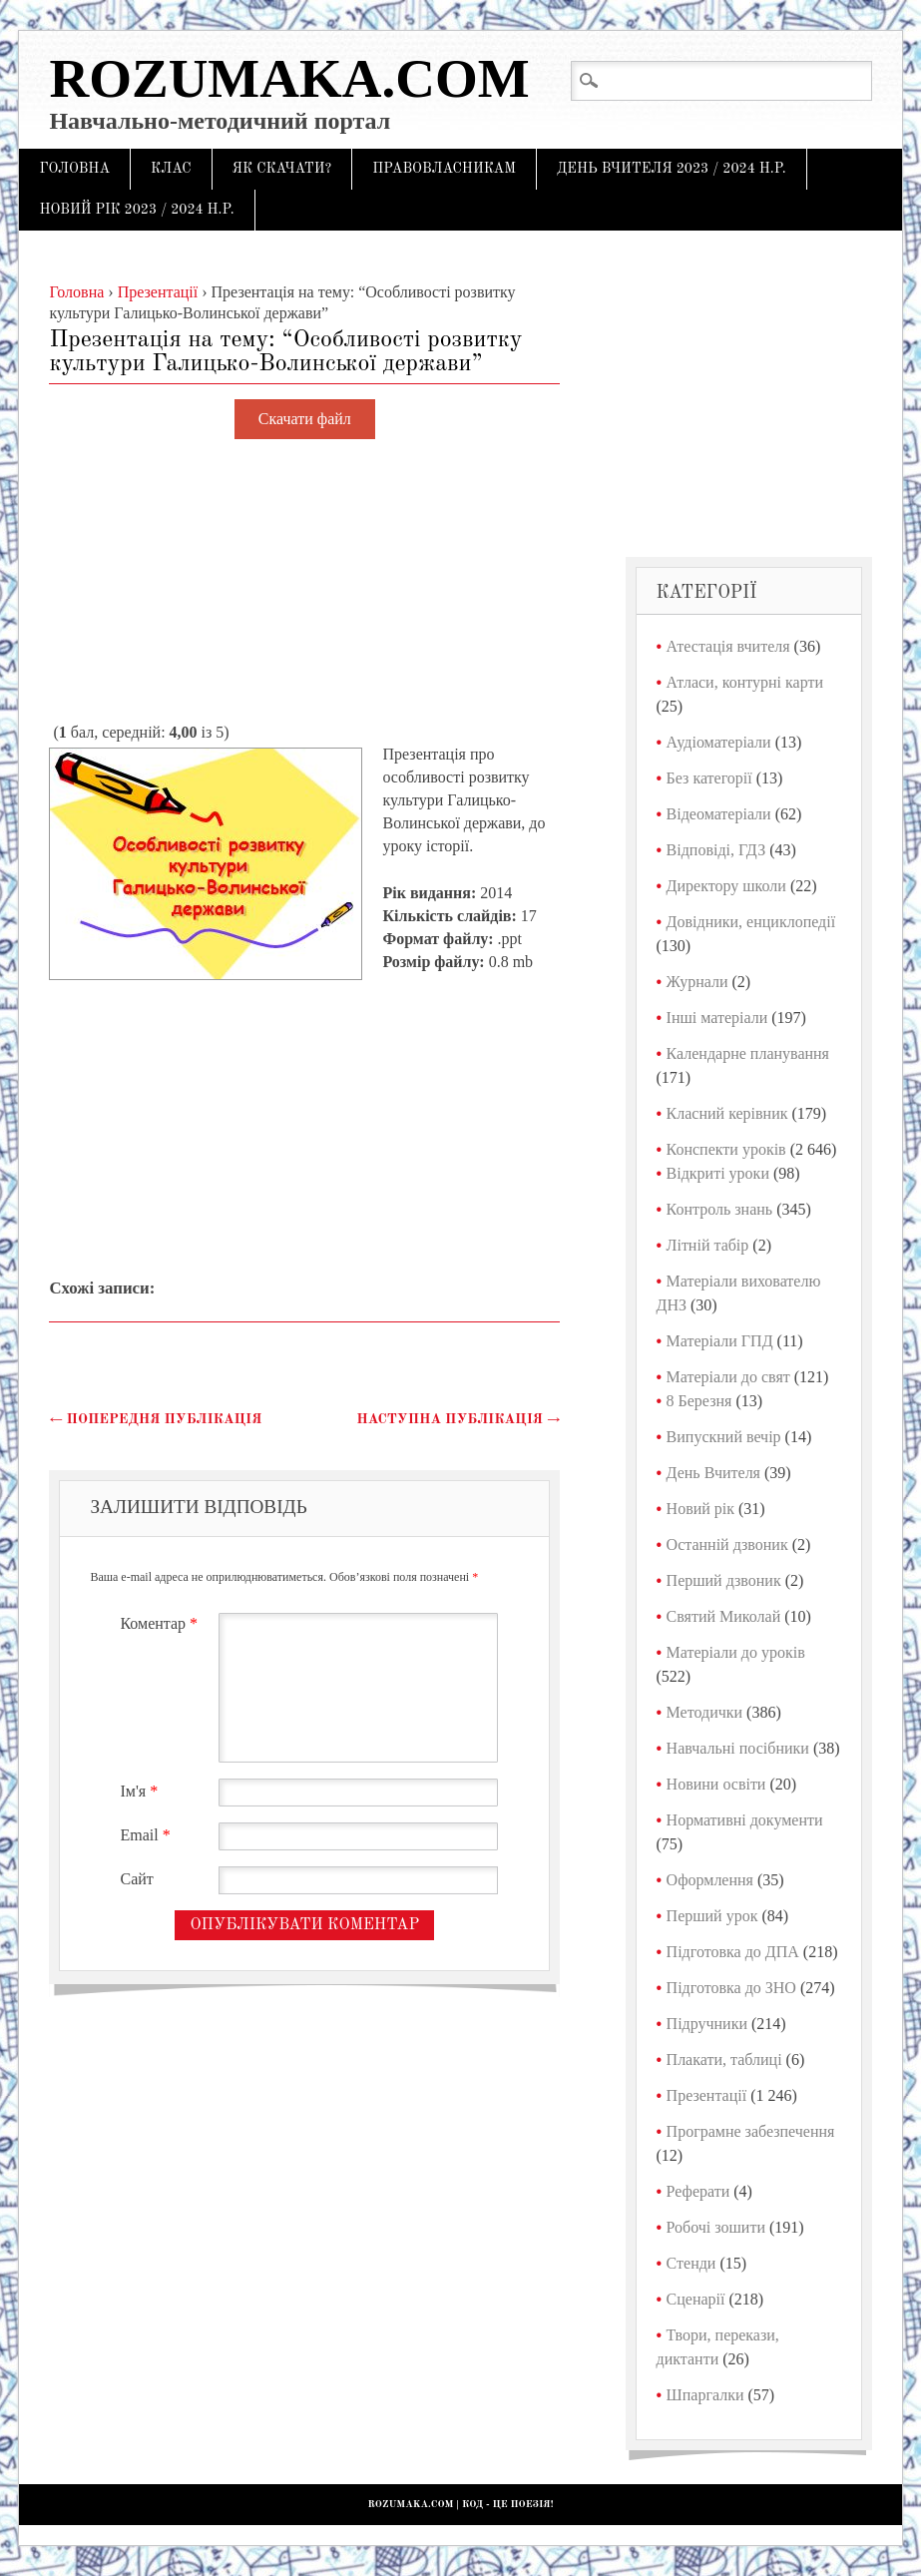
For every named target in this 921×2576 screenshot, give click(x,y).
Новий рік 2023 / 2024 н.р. (136, 210)
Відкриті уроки (718, 1173)
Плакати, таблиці (724, 2059)
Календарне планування (748, 1053)
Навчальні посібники (738, 1748)
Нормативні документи (745, 1819)
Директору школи (726, 885)
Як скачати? (282, 169)
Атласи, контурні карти (745, 682)
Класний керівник (727, 1113)
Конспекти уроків (726, 1149)
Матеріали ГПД (720, 1340)
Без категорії (709, 778)
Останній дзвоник (727, 1544)
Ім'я (141, 1791)
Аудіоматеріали (719, 742)
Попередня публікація (155, 1419)
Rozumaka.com (289, 78)
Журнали (697, 981)
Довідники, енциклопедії (751, 921)
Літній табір (708, 1245)
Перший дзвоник (724, 1580)
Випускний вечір (724, 1436)
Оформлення (710, 1879)
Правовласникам (444, 169)
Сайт (136, 1878)
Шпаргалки (705, 2394)
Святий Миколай (724, 1616)
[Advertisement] (304, 582)
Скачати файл (304, 419)
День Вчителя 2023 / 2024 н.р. (671, 169)
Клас (171, 169)
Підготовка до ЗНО (731, 1987)
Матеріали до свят (728, 1376)
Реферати (698, 2191)
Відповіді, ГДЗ (716, 849)
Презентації (707, 2095)
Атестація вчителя (728, 646)
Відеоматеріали (719, 813)
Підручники (707, 2023)
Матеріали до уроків (736, 1652)
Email (147, 1834)
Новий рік (700, 1508)
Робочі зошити (716, 2227)
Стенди (691, 2263)
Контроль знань (720, 1209)
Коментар (161, 1623)
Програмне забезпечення (751, 2131)
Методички (705, 1712)
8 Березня (699, 1400)
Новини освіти (716, 1784)
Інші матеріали (717, 1017)
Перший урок (712, 1915)
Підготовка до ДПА (733, 1951)
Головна (74, 169)
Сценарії (696, 2299)
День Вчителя (713, 1472)
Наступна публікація (458, 1419)
